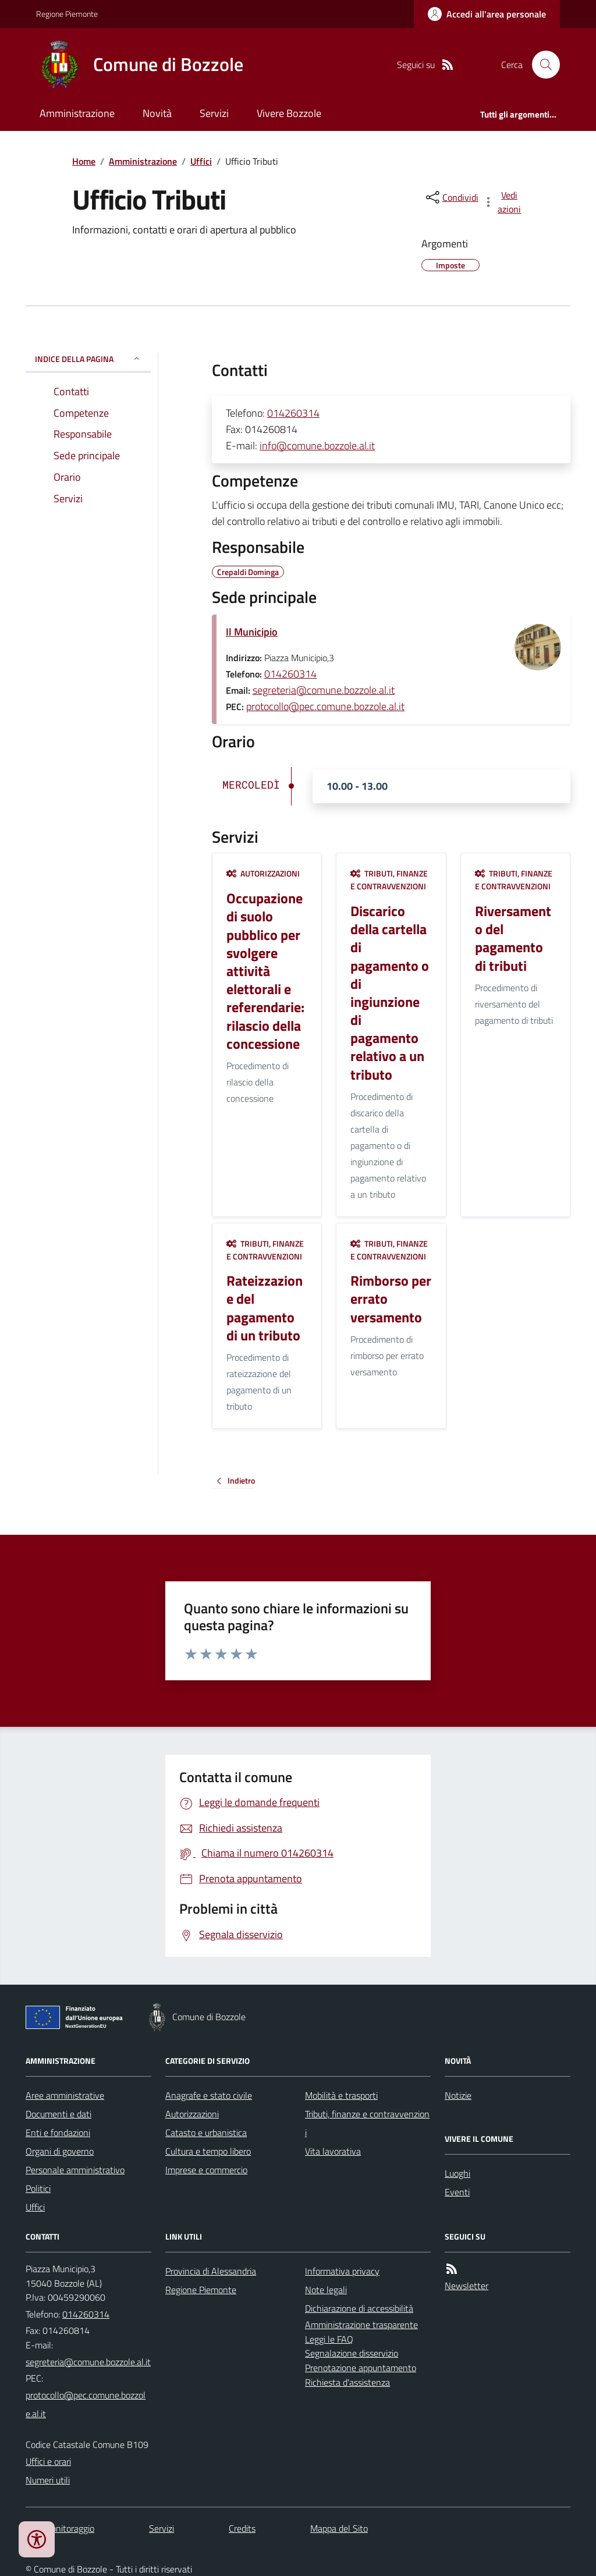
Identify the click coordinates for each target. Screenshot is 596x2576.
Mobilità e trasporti (341, 2095)
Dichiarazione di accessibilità (359, 2308)
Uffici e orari (48, 2461)
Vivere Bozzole (289, 113)
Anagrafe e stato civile (208, 2095)
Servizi (214, 113)
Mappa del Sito (339, 2528)
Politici (38, 2188)
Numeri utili (48, 2480)
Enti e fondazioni (58, 2132)
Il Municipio (252, 632)
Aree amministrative (65, 2095)
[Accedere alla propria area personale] (487, 14)
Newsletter (466, 2286)
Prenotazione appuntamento (360, 2368)
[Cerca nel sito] (541, 65)
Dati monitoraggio (60, 2528)
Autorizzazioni (263, 873)
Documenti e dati (58, 2114)
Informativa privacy (342, 2271)
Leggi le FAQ (329, 2339)
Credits (242, 2528)
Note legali (326, 2290)
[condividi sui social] (451, 197)
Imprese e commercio (206, 2170)
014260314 (293, 413)
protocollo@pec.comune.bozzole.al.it (325, 706)
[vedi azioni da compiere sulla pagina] (503, 202)
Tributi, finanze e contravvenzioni (389, 879)
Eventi (457, 2192)
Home (83, 161)
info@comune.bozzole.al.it (317, 445)
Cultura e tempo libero (208, 2151)
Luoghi (457, 2173)
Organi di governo (60, 2151)
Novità (157, 113)
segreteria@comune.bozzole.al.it (324, 690)
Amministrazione (77, 113)
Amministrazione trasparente (361, 2325)
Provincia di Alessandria (210, 2271)
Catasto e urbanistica (206, 2132)
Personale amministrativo (75, 2170)
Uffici (201, 161)
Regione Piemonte (67, 14)
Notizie (458, 2095)
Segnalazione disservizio (351, 2353)
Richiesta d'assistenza (347, 2382)
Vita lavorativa (333, 2151)
